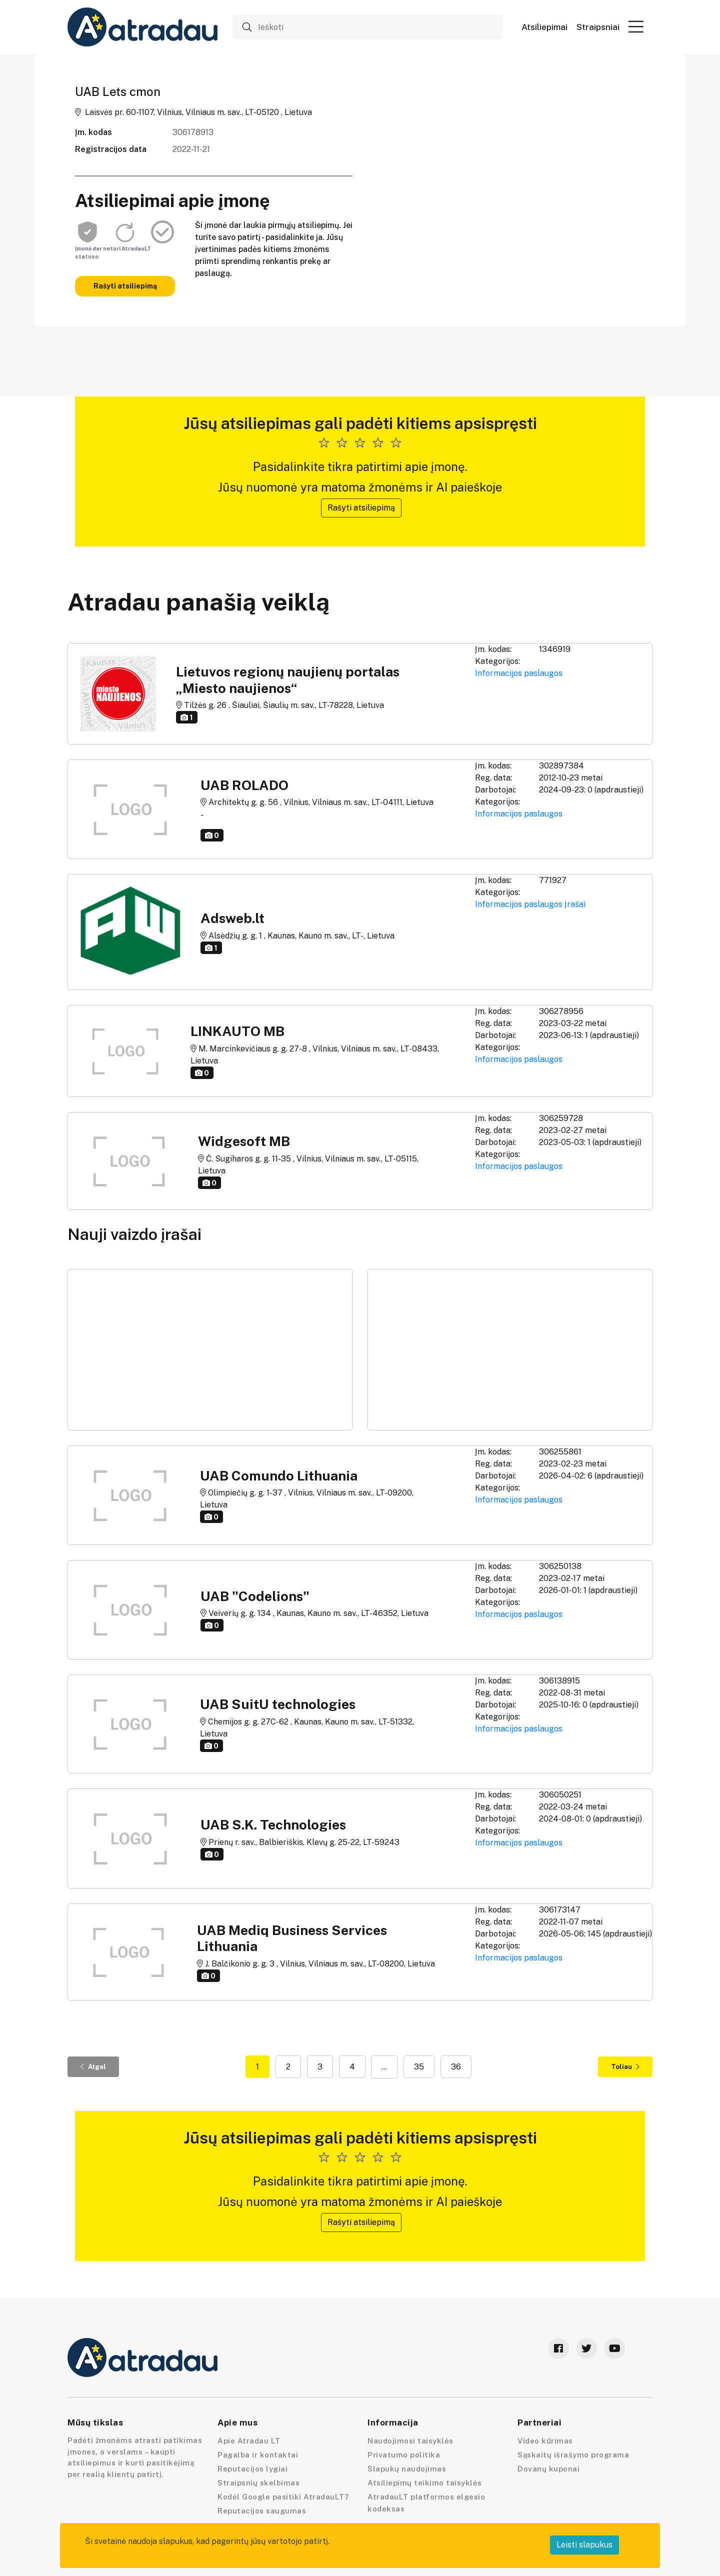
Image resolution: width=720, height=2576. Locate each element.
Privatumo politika (404, 2454)
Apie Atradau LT (249, 2440)
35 (419, 2067)
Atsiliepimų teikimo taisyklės (425, 2482)
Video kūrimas (545, 2440)
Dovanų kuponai (549, 2468)
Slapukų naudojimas (407, 2468)
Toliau (625, 2066)
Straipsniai (598, 27)
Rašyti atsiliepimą (125, 286)
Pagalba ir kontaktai (258, 2454)
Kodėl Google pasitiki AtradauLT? (283, 2496)
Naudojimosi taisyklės (411, 2440)
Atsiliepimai (545, 27)
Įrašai (575, 904)
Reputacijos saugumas (262, 2510)
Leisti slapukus (584, 2545)
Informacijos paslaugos (518, 673)
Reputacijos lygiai (253, 2468)
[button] (636, 26)
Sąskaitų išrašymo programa (573, 2454)
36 (456, 2067)
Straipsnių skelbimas (259, 2482)
